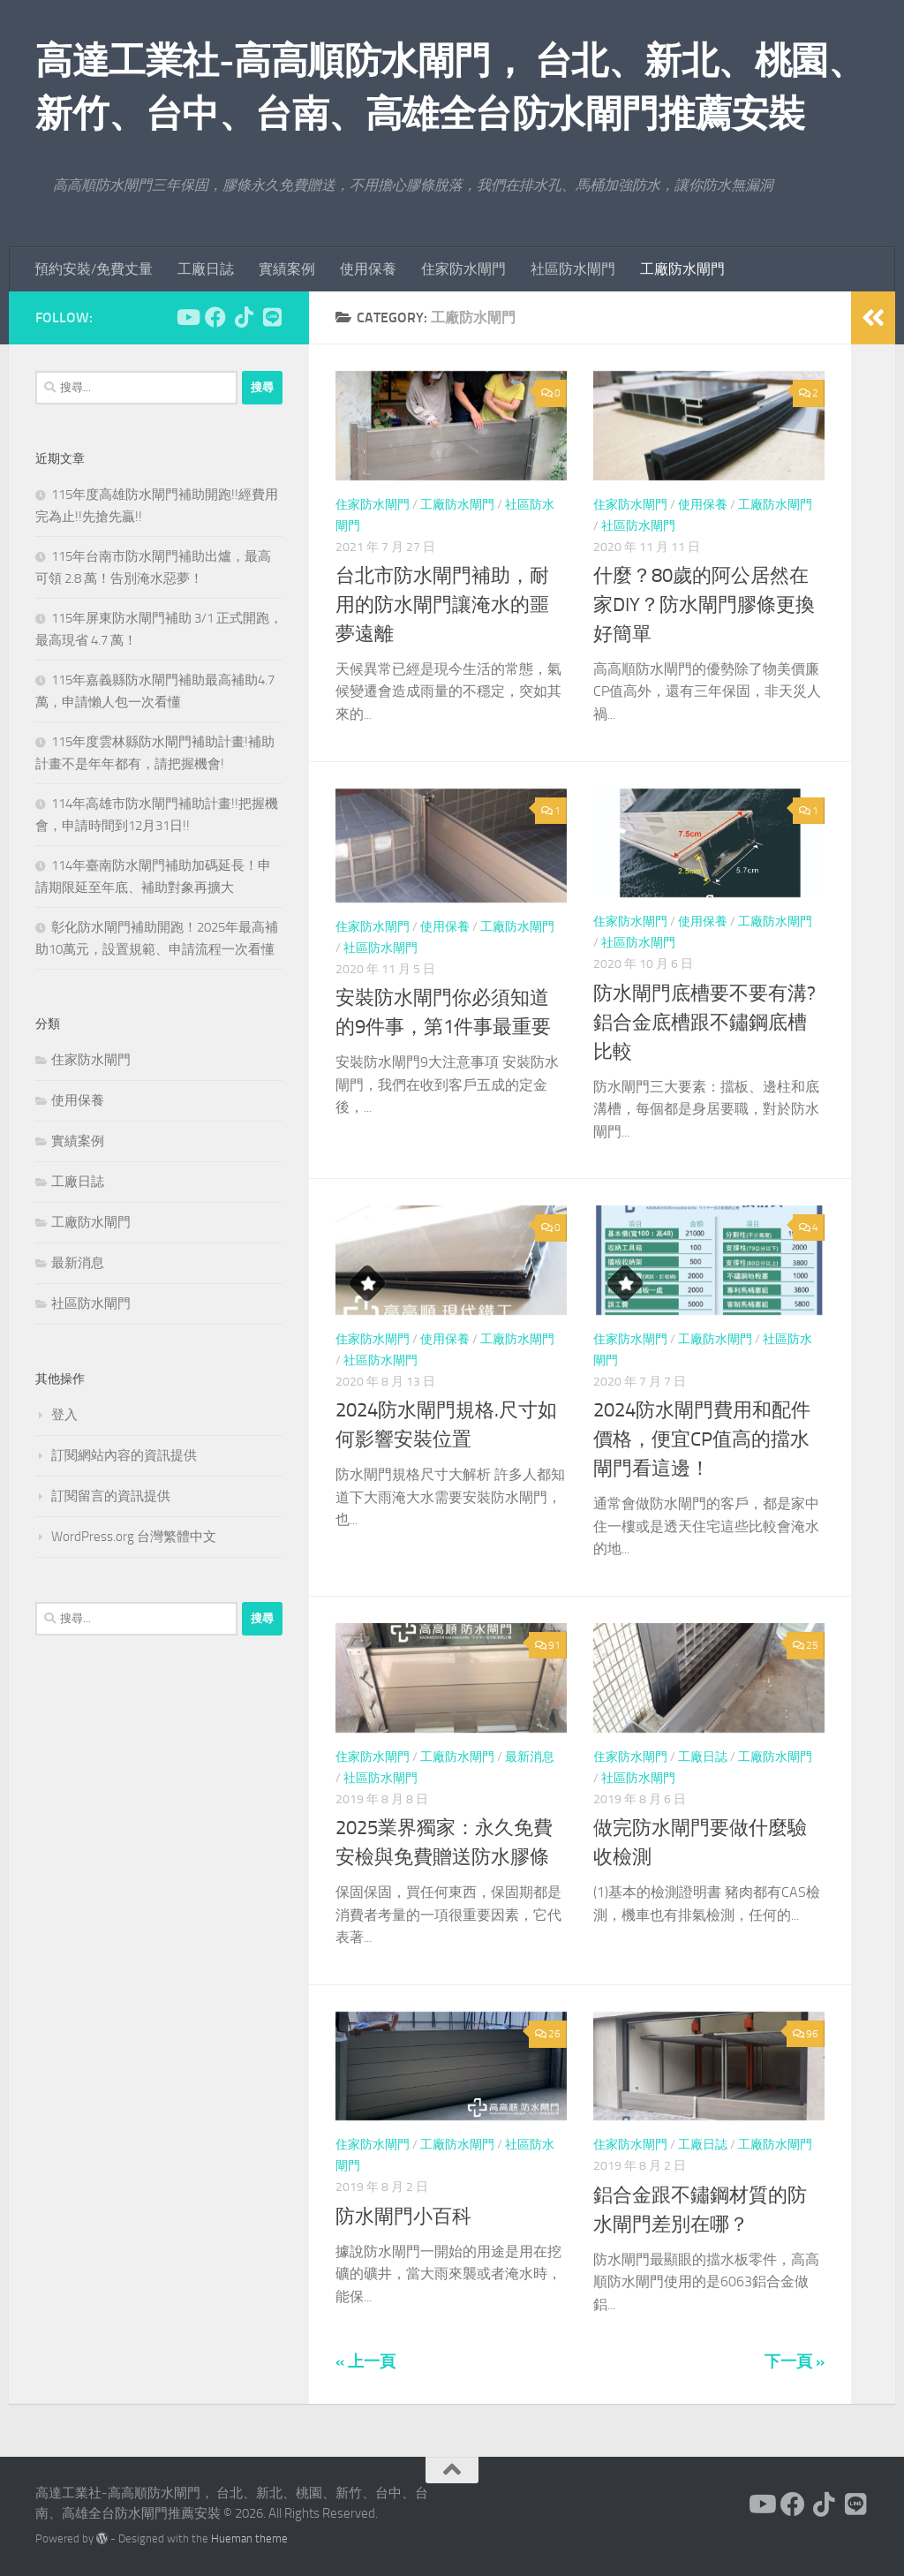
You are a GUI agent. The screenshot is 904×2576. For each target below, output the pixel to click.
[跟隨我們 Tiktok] (243, 317)
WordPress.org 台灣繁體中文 (133, 1537)
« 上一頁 (365, 2361)
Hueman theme (249, 2538)
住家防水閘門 (463, 269)
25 (805, 1645)
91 (548, 1645)
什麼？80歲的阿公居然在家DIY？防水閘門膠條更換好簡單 (704, 605)
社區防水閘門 (573, 269)
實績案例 (287, 269)
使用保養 (368, 269)
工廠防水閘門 (682, 269)
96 (805, 2034)
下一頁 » (795, 2361)
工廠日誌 (205, 269)
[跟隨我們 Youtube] (187, 317)
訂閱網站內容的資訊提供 (124, 1455)
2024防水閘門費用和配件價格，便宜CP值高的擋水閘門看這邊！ (701, 1439)
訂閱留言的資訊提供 (110, 1496)
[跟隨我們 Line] (271, 317)
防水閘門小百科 (403, 2216)
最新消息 (529, 1756)
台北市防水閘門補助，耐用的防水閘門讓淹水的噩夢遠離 (442, 605)
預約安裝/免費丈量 (93, 269)
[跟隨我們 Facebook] (215, 317)
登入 (64, 1415)
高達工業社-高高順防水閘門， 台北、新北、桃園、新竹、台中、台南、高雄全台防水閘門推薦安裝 (449, 87)
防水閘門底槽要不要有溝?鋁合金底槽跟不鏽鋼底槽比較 (704, 1022)
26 (548, 2034)
